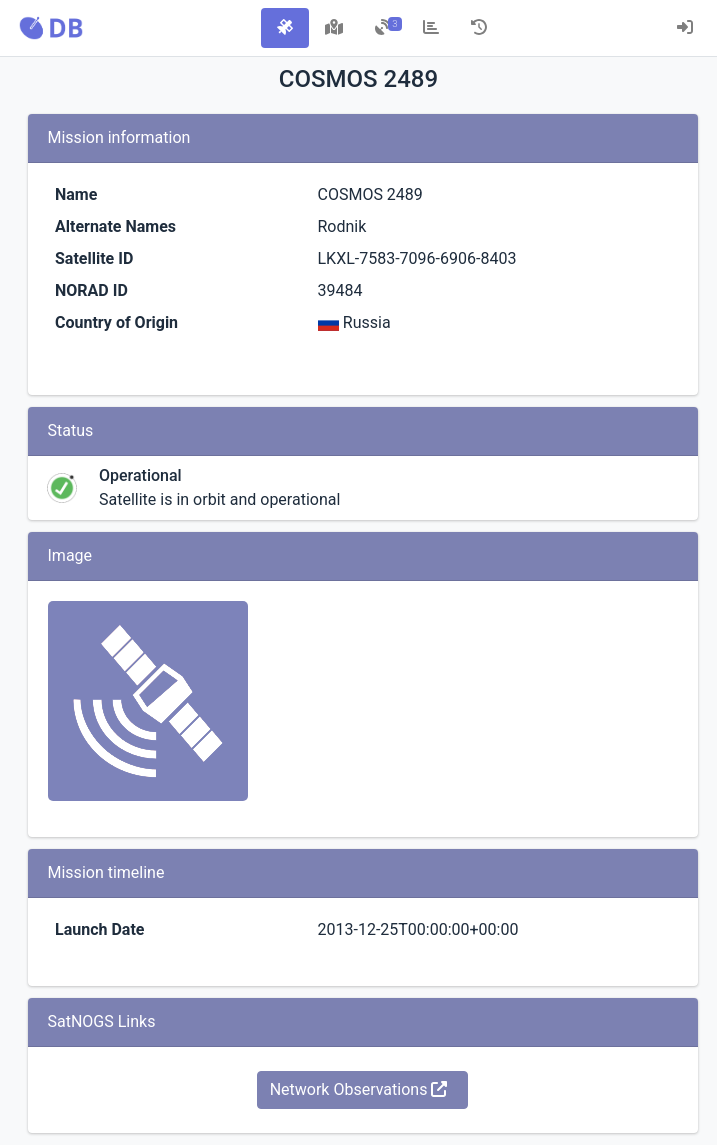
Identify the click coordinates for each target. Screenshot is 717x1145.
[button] (51, 28)
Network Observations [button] (359, 1089)
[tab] (285, 28)
